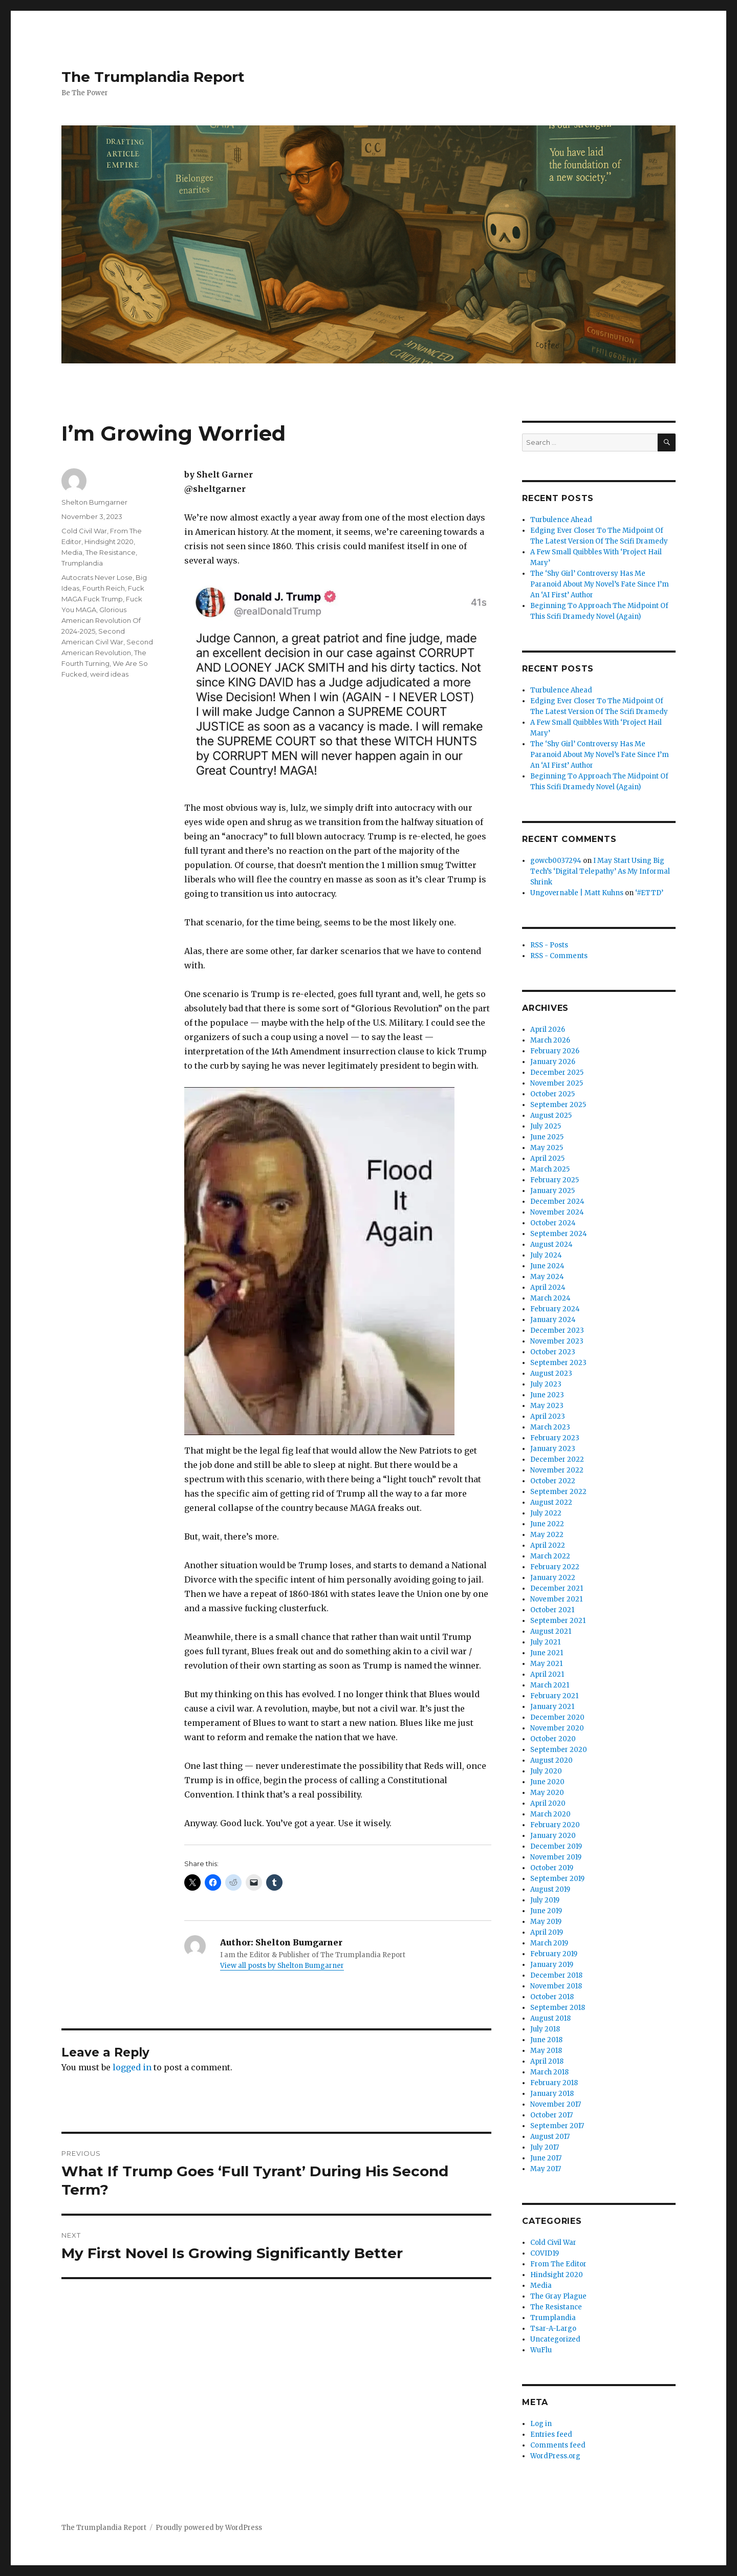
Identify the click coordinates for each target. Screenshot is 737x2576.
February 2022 (554, 1567)
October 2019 (551, 1868)
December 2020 (557, 1717)
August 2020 (551, 1760)
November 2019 (555, 1857)
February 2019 (553, 1954)
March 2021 (549, 1685)
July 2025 (545, 1126)
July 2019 (544, 1900)
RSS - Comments (559, 955)
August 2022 (551, 1502)
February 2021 (554, 1696)
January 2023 (552, 1448)
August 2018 (550, 2018)
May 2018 (546, 2050)
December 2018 (556, 1975)
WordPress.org (555, 2456)
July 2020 (546, 1771)
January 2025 (552, 1190)
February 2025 (554, 1180)
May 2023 (546, 1405)
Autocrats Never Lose (97, 577)
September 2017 (557, 2126)
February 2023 (554, 1438)
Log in (541, 2423)
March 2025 (550, 1169)
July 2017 (544, 2147)
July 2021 (545, 1642)
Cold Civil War (84, 531)
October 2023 (552, 1352)
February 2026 (554, 1051)
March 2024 (550, 1298)
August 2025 (551, 1115)
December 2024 (557, 1201)
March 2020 (550, 1814)
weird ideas (109, 674)
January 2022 (552, 1577)
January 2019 (551, 1964)
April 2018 (546, 2061)
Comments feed (558, 2445)
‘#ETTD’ (649, 893)
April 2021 (547, 1674)
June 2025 (546, 1137)
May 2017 (545, 2168)
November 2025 (556, 1083)
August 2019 (550, 1889)
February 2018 (554, 2083)
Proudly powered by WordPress (209, 2527)
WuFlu (541, 2350)
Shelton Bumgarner (94, 502)
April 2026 (547, 1029)
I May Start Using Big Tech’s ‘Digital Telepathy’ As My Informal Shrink (600, 871)
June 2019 (546, 1911)
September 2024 (558, 1233)
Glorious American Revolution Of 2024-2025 (101, 620)
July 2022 (545, 1513)
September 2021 (558, 1620)
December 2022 (557, 1459)
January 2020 (553, 1835)
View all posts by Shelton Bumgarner (282, 1965)
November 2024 (557, 1212)
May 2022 (546, 1534)
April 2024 (548, 1287)
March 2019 (549, 1943)
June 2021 (546, 1653)
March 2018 (549, 2072)
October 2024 (553, 1223)
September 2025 (558, 1104)
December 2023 (557, 1330)
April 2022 (547, 1545)
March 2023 (550, 1427)
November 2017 (555, 2104)
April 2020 (548, 1803)
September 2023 (558, 1362)
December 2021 (556, 1588)
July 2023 (545, 1384)
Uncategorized (555, 2339)
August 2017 (550, 2136)
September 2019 (557, 1878)
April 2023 (547, 1416)
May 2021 (546, 1663)
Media (71, 552)
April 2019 (546, 1932)
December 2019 (556, 1846)
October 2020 (553, 1739)
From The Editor (558, 2264)
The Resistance (110, 552)
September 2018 (557, 2007)
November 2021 (556, 1599)
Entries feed (551, 2434)
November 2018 (556, 1986)
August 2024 (551, 1244)
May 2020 (547, 1792)
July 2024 (546, 1255)
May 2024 (547, 1276)
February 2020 (555, 1825)
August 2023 (551, 1373)
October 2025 (552, 1094)
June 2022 (547, 1524)
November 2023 (556, 1341)
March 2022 (550, 1556)
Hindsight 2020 (109, 541)
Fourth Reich (103, 588)
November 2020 (557, 1728)
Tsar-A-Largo (553, 2328)
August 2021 (550, 1631)
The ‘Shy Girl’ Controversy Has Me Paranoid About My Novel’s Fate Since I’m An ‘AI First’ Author (599, 584)
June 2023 (547, 1395)
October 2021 (552, 1610)
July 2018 (545, 2029)
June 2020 (547, 1782)
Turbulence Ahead (561, 519)
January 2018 (552, 2093)
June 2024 (547, 1266)
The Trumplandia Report (153, 76)
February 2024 (555, 1309)
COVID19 (544, 2253)
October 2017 (551, 2115)
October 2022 (552, 1481)
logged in (132, 2067)
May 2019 (545, 1921)
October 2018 (552, 1997)
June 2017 (545, 2158)
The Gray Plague (558, 2296)
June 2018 (546, 2040)
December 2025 (556, 1072)
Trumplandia (82, 563)
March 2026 (550, 1040)
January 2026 (552, 1061)
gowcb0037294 (555, 860)
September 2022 (558, 1491)
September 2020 (558, 1749)
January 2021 (552, 1706)
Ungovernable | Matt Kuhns (576, 893)
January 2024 (553, 1319)
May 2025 (546, 1147)
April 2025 (547, 1158)
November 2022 (556, 1470)
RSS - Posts (549, 945)
